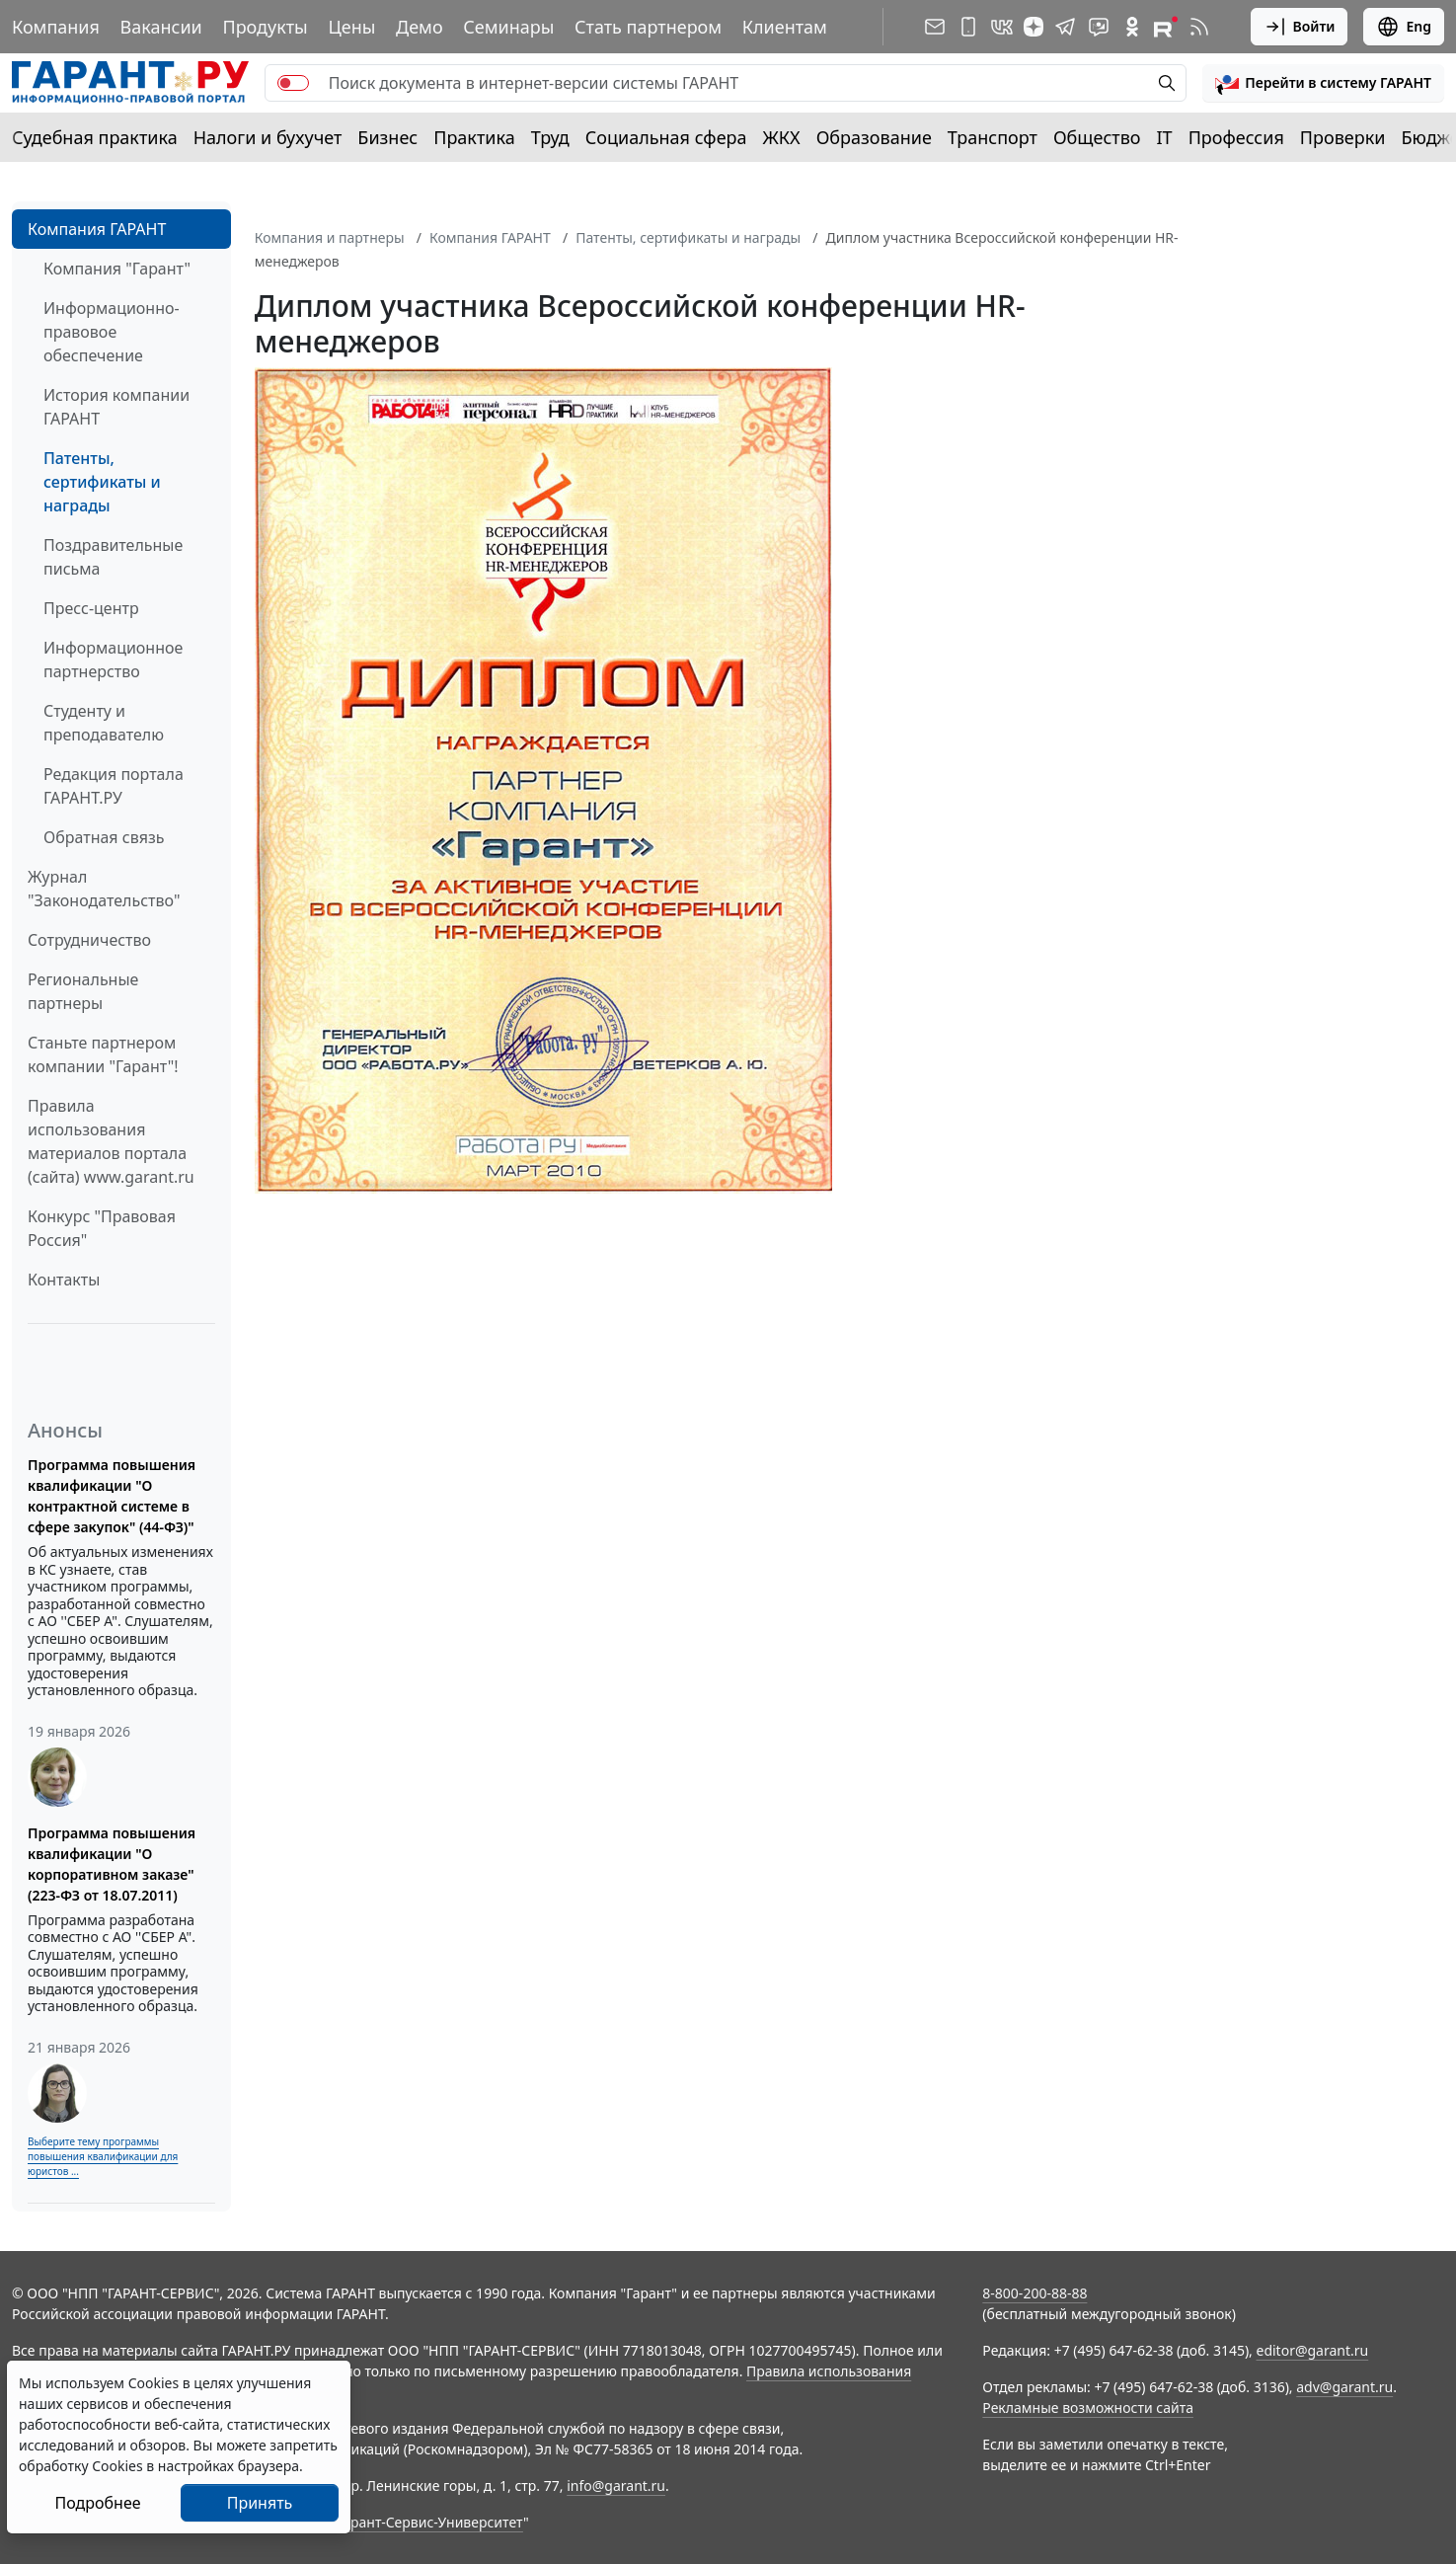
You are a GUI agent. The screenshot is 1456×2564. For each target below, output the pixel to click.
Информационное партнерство (113, 659)
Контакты (64, 1279)
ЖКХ (782, 137)
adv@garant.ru (1344, 2386)
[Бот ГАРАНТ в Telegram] (1099, 27)
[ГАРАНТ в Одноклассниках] (1132, 27)
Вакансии (161, 27)
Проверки (1343, 137)
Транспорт (992, 137)
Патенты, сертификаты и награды (102, 481)
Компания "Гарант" (117, 268)
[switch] (293, 83)
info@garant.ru (616, 2485)
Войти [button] (1300, 27)
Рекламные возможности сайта (1087, 2407)
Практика (473, 137)
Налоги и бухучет (268, 137)
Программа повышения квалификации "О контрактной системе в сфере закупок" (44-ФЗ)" (111, 1495)
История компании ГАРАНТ (116, 406)
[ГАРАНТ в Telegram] (1065, 27)
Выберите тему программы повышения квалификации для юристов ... (103, 2156)
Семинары (508, 27)
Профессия (1236, 137)
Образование (874, 137)
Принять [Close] (260, 2503)
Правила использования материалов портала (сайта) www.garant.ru (111, 1141)
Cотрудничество (89, 940)
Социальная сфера (666, 137)
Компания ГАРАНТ (97, 229)
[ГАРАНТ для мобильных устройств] (968, 27)
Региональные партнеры (83, 991)
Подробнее (97, 2503)
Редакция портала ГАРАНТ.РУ (113, 786)
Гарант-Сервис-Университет (430, 2522)
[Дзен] (1033, 27)
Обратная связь (103, 837)
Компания (56, 27)
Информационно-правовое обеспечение (111, 331)
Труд (550, 137)
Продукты (264, 27)
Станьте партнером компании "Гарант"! (103, 1054)
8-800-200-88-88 (1034, 2293)
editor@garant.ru (1313, 2350)
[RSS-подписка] (1199, 27)
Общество (1097, 137)
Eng (1403, 27)
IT (1165, 137)
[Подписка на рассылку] (935, 27)
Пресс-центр (91, 608)
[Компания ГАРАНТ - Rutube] (1166, 27)
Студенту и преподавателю (103, 722)
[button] (1323, 83)
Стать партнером (648, 27)
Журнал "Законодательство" (104, 888)
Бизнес (387, 137)
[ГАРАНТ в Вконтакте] (1002, 27)
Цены (351, 27)
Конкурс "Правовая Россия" (102, 1228)
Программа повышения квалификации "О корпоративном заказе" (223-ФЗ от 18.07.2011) (111, 1864)
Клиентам (784, 27)
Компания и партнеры (330, 237)
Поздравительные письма (113, 557)
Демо (419, 27)
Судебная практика (95, 137)
